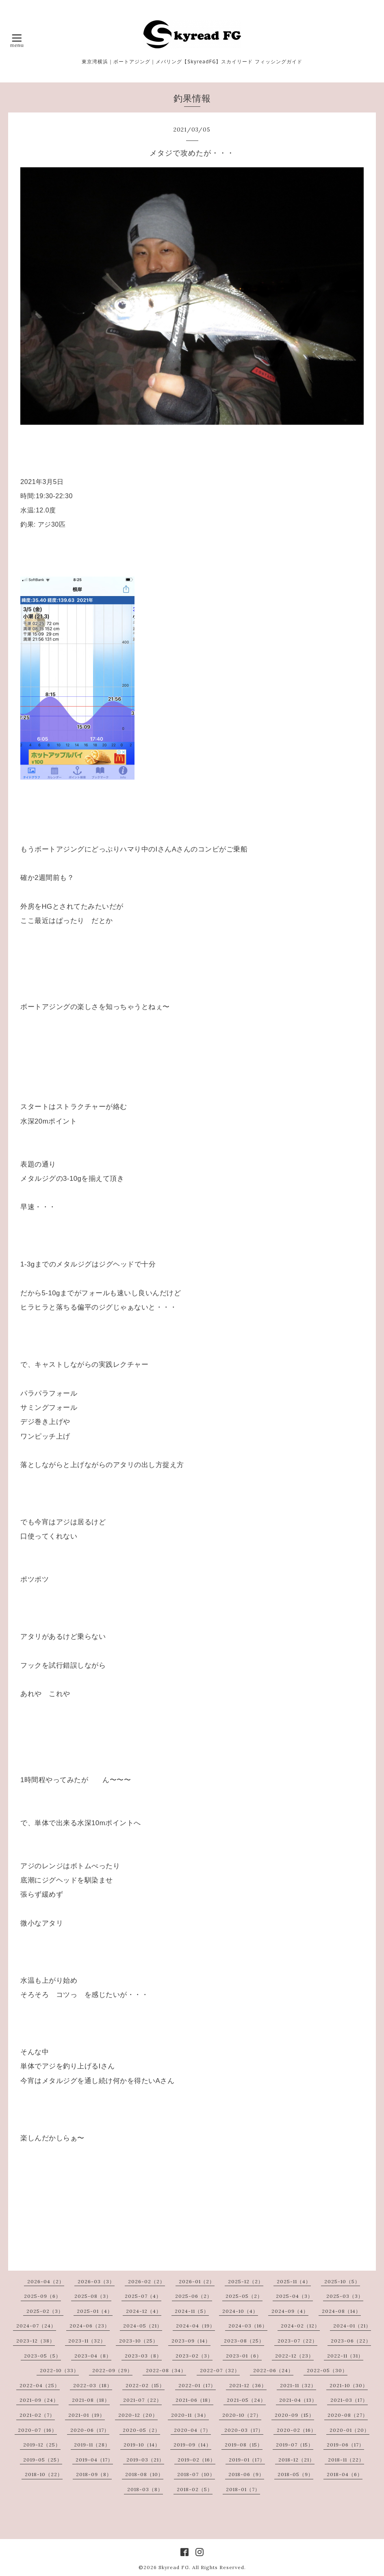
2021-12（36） (248, 2385)
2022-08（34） (166, 2370)
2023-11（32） (87, 2341)
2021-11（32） (298, 2385)
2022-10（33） (59, 2370)
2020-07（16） (37, 2430)
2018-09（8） (94, 2474)
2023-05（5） (42, 2356)
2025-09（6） (42, 2296)
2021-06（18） (194, 2400)
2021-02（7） (37, 2415)
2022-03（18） (92, 2385)
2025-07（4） (143, 2296)
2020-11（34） (190, 2415)
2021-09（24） (39, 2400)
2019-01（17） (247, 2460)
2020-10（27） (241, 2415)
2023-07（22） (297, 2341)
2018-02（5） (195, 2489)
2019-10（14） (142, 2445)
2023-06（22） (351, 2341)
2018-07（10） (196, 2474)
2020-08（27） (348, 2415)
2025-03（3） (344, 2296)
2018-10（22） (44, 2474)
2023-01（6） (244, 2356)
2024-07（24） (36, 2326)
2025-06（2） (193, 2296)
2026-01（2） (197, 2281)
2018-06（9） (246, 2474)
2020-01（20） (349, 2430)
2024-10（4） (240, 2311)
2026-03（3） (96, 2281)
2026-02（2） (146, 2281)
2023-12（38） (35, 2341)
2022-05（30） (327, 2370)
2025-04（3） (294, 2296)
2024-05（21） (142, 2326)
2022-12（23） (294, 2356)
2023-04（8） (92, 2356)
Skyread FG (173, 2567)
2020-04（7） (192, 2430)
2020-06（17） (89, 2430)
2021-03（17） (349, 2400)
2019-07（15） (294, 2445)
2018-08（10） (144, 2474)
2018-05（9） (295, 2474)
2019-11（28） (92, 2445)
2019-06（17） (345, 2445)
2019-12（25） (42, 2445)
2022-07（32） (220, 2370)
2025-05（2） (244, 2296)
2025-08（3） (92, 2296)
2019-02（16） (196, 2460)
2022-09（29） (112, 2370)
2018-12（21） (296, 2460)
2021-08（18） (91, 2400)
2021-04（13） (298, 2400)
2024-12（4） (143, 2311)
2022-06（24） (273, 2370)
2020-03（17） (243, 2430)
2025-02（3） (44, 2311)
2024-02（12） (300, 2326)
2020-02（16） (296, 2430)
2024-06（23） (89, 2326)
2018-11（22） (346, 2460)
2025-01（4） (95, 2311)
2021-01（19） (86, 2415)
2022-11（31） (345, 2356)
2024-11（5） (192, 2311)
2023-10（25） (138, 2341)
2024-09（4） (289, 2311)
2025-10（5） (342, 2281)
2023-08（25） (244, 2341)
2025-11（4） (294, 2281)
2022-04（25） (40, 2385)
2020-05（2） (141, 2430)
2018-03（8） (145, 2489)
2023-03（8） (143, 2356)
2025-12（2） (245, 2281)
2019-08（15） (244, 2445)
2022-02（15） (145, 2385)
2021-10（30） (349, 2385)
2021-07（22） (142, 2400)
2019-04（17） (94, 2460)
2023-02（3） (194, 2356)
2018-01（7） (243, 2489)
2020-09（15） (294, 2415)
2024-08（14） (341, 2311)
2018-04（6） (344, 2474)
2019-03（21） (145, 2460)
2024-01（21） (352, 2326)
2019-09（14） (192, 2445)
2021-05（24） (246, 2400)
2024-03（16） (247, 2326)
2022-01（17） (197, 2385)
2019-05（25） (42, 2460)
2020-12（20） (138, 2415)
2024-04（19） (195, 2326)
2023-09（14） (190, 2341)
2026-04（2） (45, 2281)
